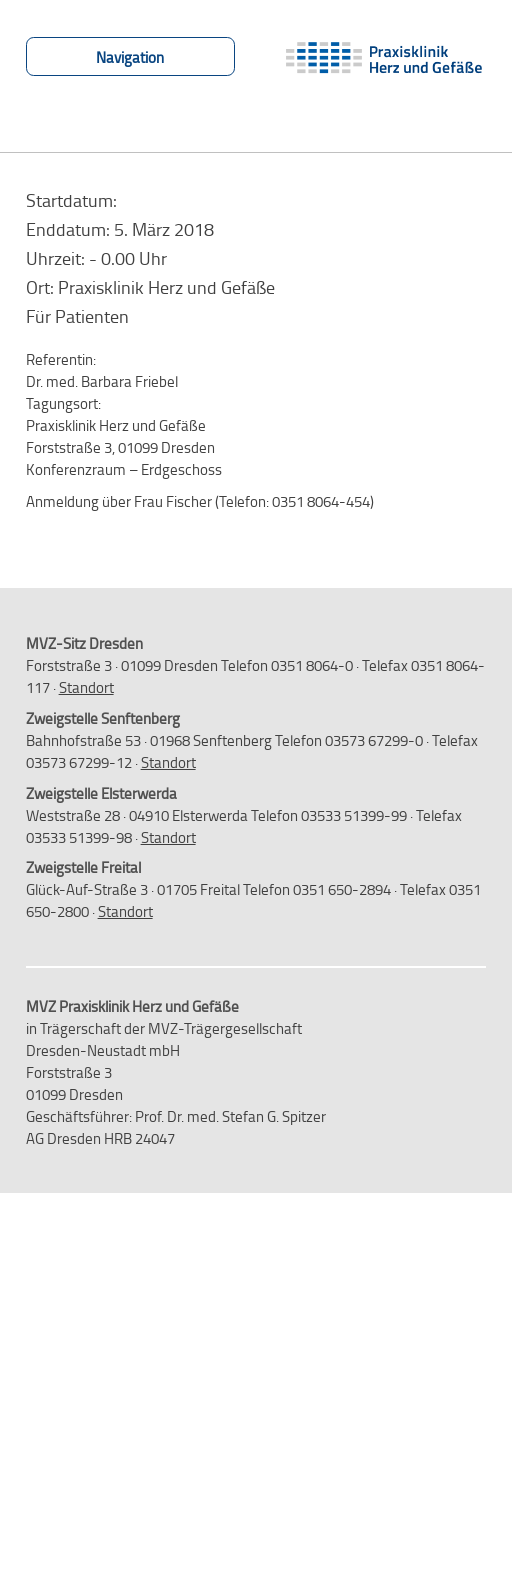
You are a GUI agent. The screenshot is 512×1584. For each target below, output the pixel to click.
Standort (86, 687)
